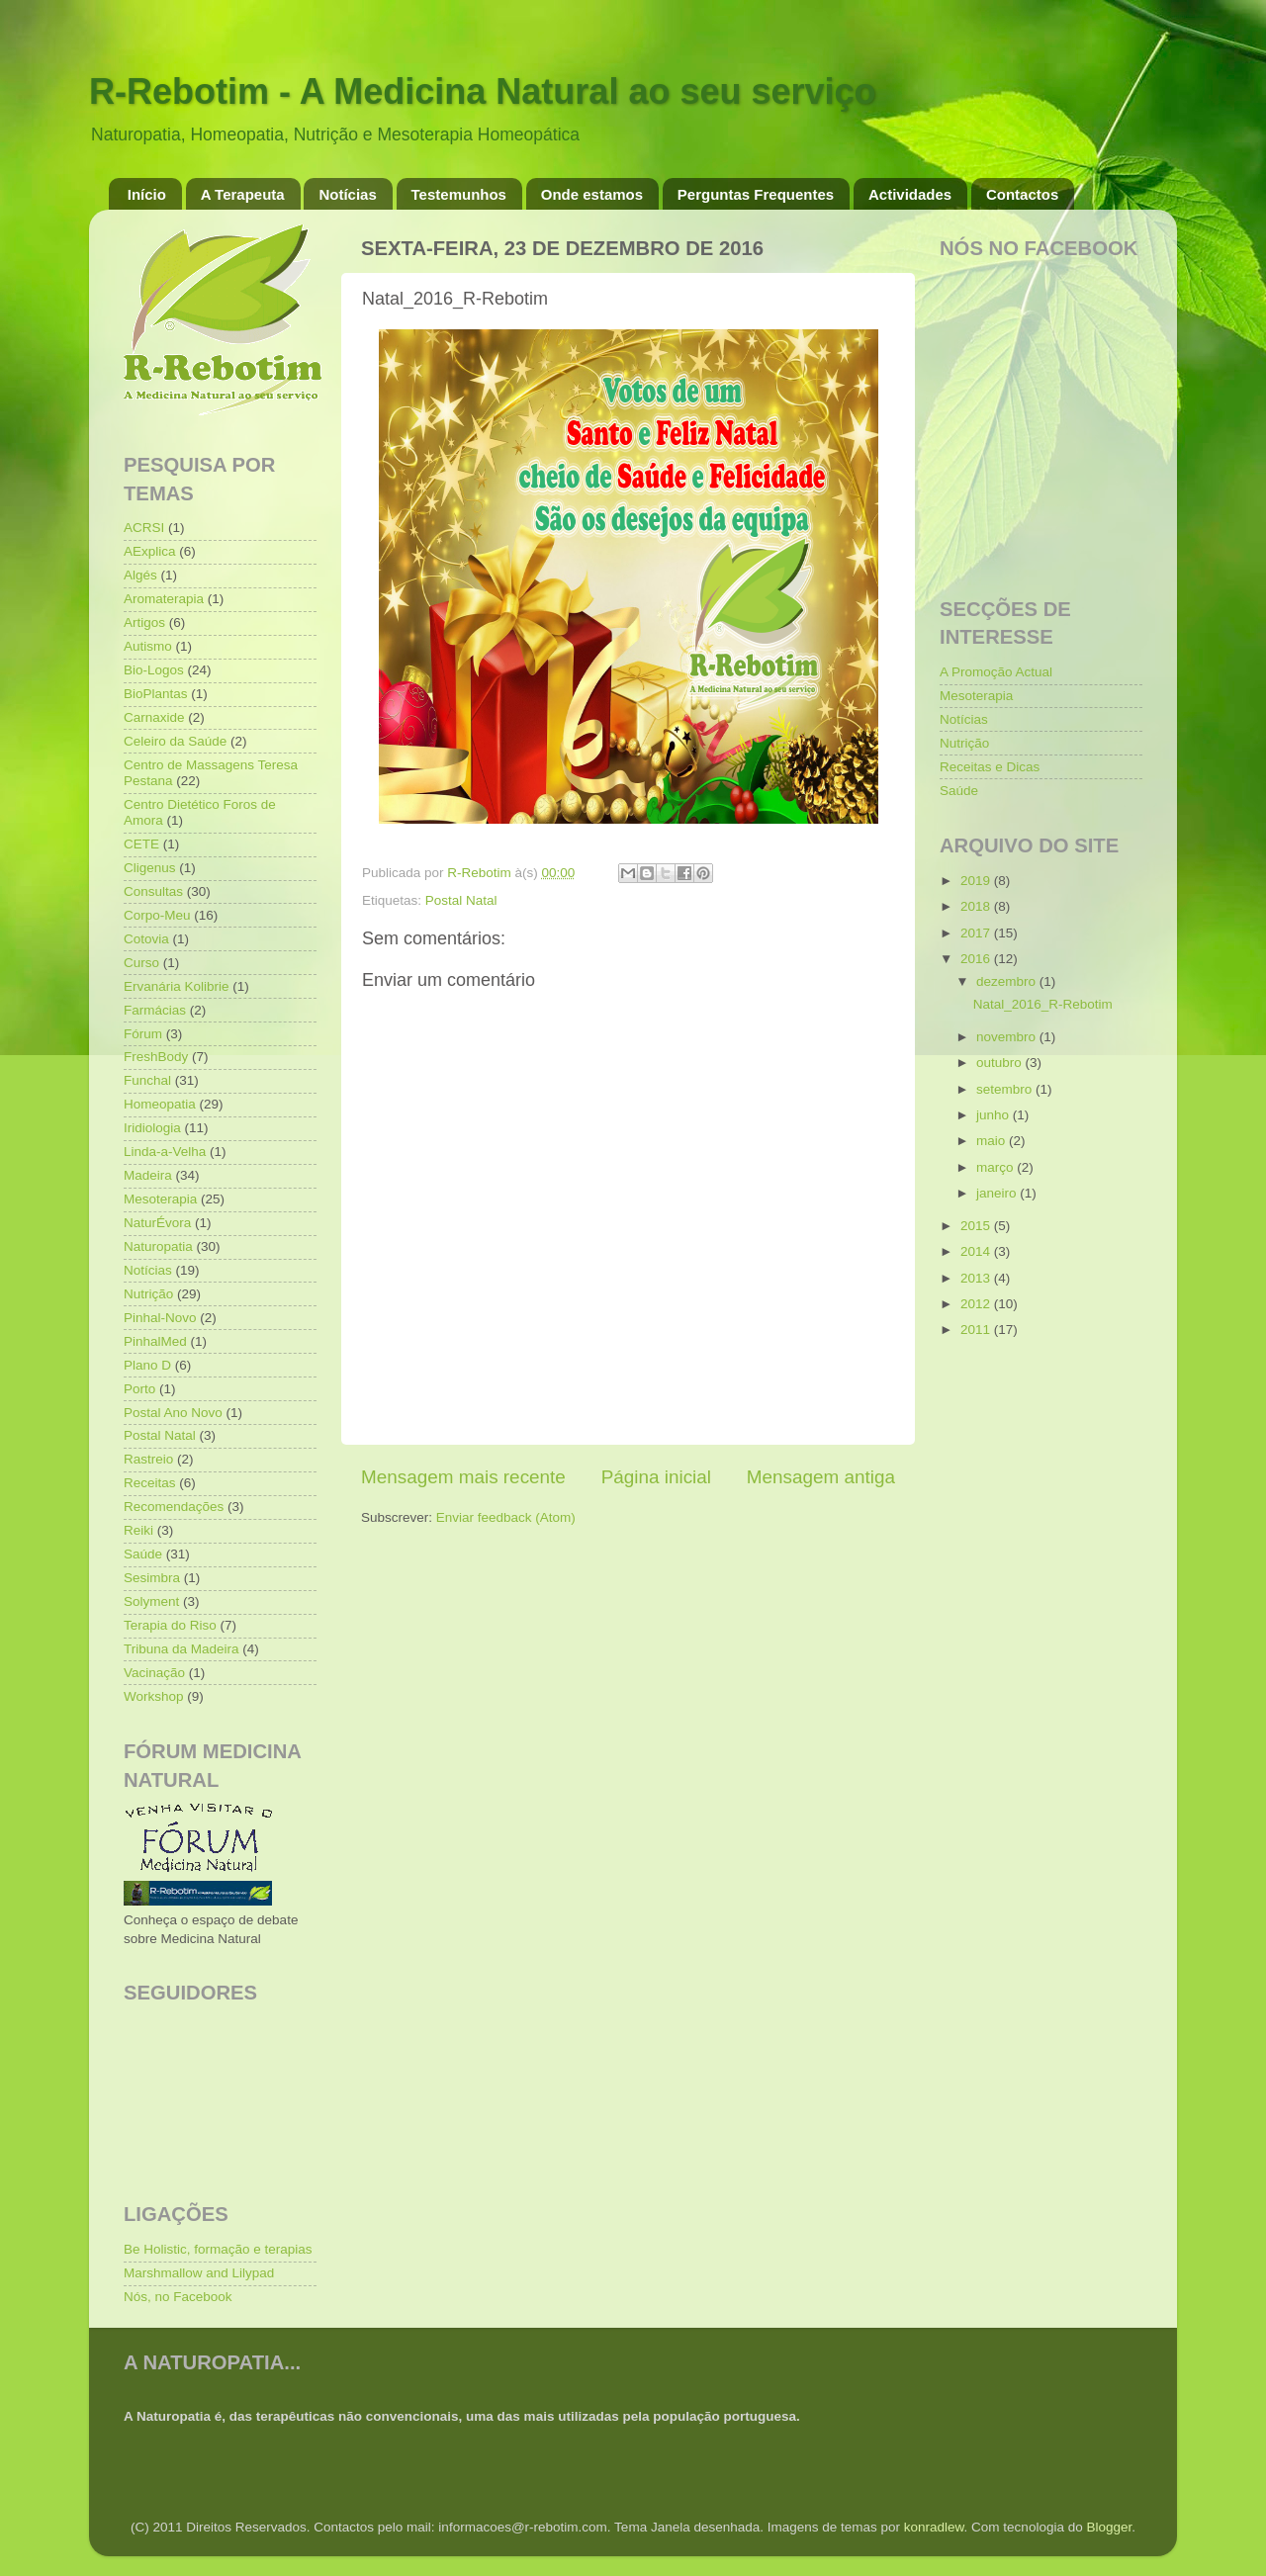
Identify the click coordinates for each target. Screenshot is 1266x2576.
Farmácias (155, 1010)
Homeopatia (160, 1104)
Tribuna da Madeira (181, 1649)
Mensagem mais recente (463, 1476)
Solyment (151, 1601)
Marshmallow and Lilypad (199, 2272)
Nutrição (148, 1294)
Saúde (143, 1554)
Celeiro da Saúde (175, 741)
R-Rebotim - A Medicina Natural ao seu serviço (482, 91)
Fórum (143, 1033)
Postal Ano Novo (173, 1412)
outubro (1001, 1062)
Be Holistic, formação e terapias (218, 2249)
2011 (977, 1329)
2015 (977, 1225)
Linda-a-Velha (165, 1151)
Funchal (147, 1080)
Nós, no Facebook (178, 2296)
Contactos (1022, 194)
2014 (977, 1251)
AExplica (150, 551)
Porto (139, 1388)
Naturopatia (158, 1246)
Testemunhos (458, 194)
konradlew (934, 2527)
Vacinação (154, 1672)
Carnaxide (154, 717)
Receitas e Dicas (990, 766)
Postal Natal (461, 900)
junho (994, 1115)
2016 (977, 958)
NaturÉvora (157, 1222)
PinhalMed (155, 1341)
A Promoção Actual (996, 672)
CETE (141, 844)
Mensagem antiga (821, 1476)
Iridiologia (152, 1127)
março (996, 1167)
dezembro (1008, 981)
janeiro (998, 1193)
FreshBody (156, 1056)
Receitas (150, 1482)
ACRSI (144, 527)
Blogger (1108, 2527)
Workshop (154, 1696)
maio (992, 1140)
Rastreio (148, 1459)
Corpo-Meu (157, 915)
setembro (1006, 1089)
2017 (977, 933)
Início (147, 194)
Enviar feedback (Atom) (506, 1517)
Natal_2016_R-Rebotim (1043, 1004)
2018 (977, 906)
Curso (141, 962)
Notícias (347, 194)
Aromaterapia (164, 598)
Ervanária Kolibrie (176, 986)
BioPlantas (156, 693)
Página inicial (656, 1476)
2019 (977, 880)
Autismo (148, 646)
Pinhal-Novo (160, 1317)
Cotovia (146, 939)
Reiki (138, 1530)
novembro (1008, 1036)
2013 (977, 1278)
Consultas (153, 891)
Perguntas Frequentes (756, 194)
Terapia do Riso (170, 1625)
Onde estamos (592, 194)
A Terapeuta (243, 194)
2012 (977, 1303)
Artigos (144, 622)
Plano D (147, 1365)
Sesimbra (152, 1577)
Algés (140, 575)
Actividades (909, 194)
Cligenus (150, 867)
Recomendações (174, 1506)
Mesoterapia (160, 1199)
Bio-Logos (154, 670)
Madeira (148, 1175)
